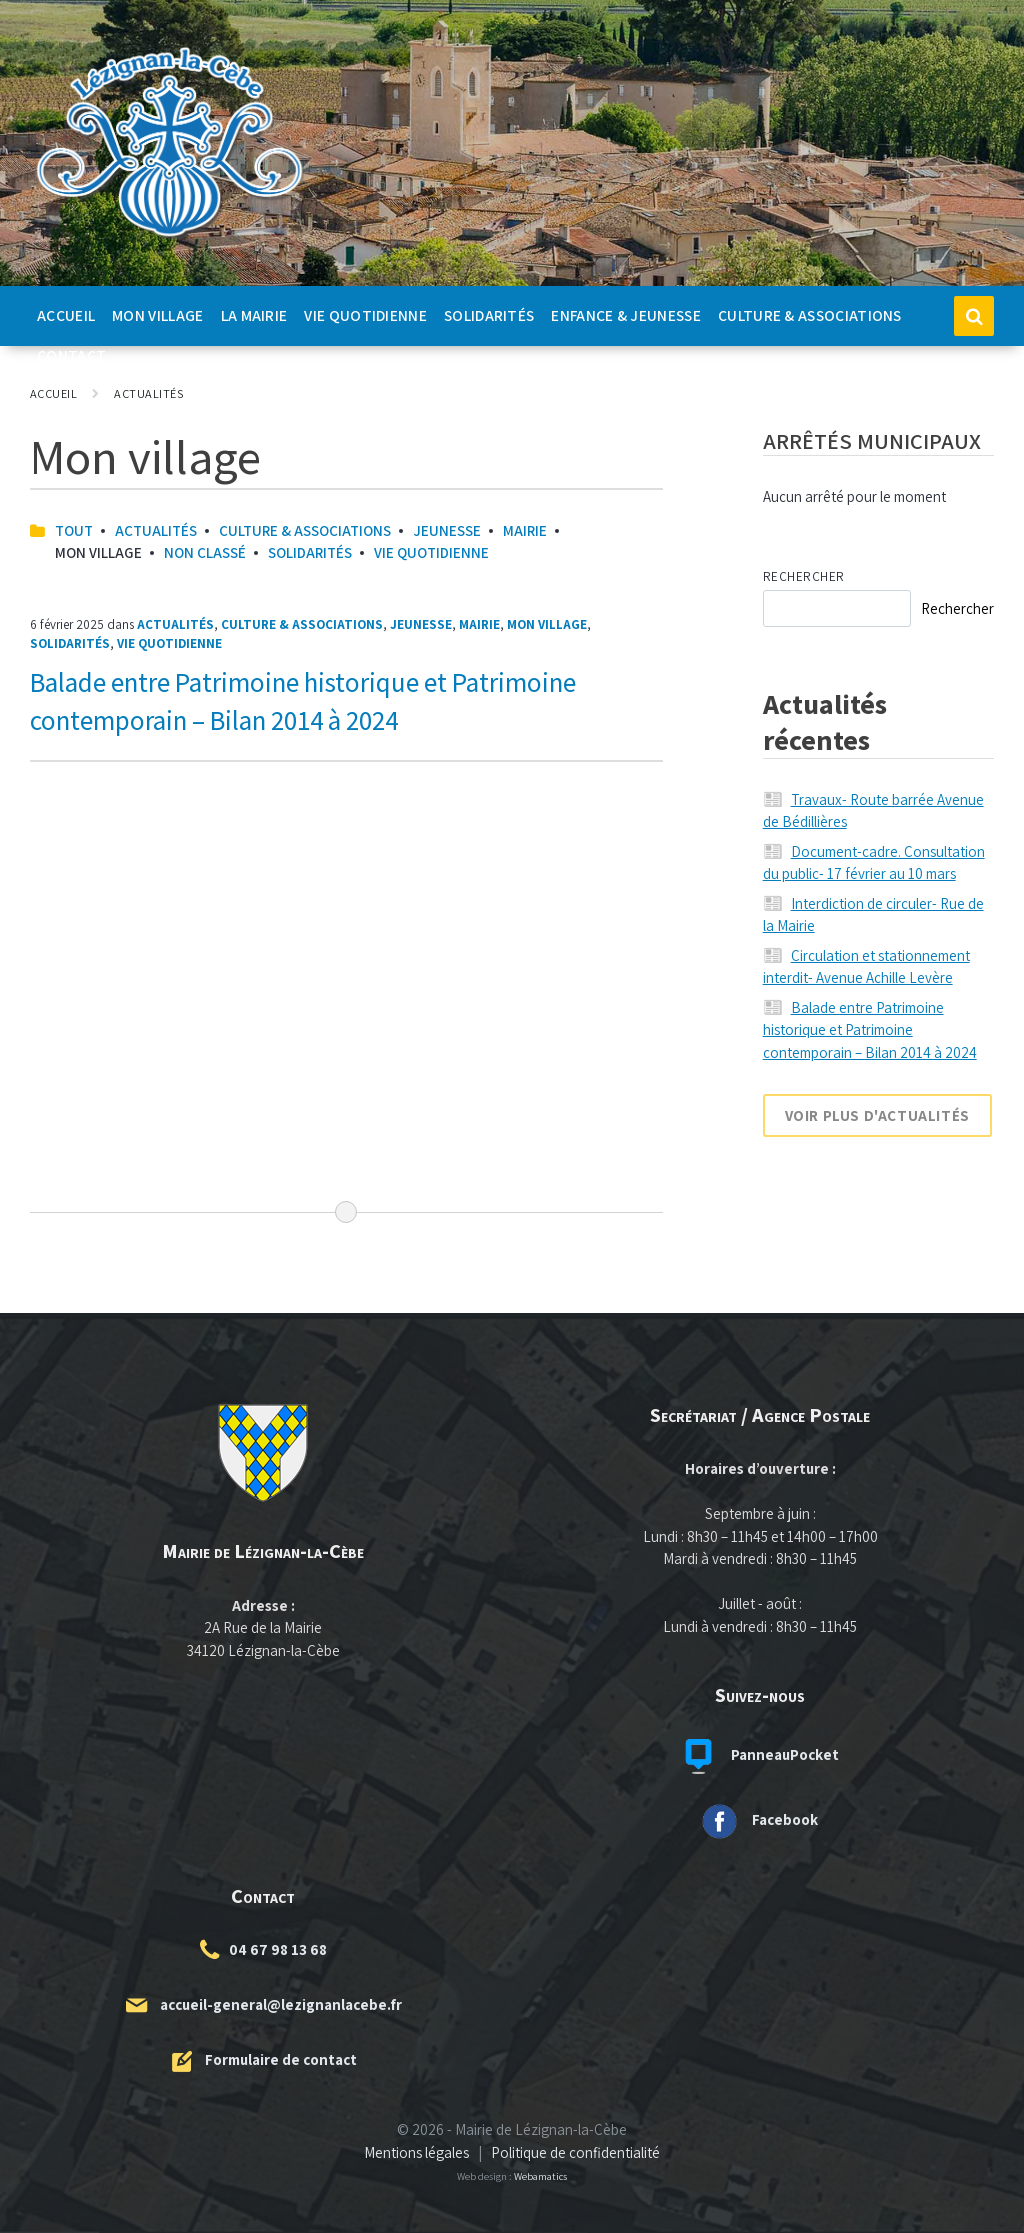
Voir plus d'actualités (877, 1115)
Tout (74, 530)
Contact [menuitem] (71, 355)
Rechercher (804, 576)
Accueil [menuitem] (66, 315)
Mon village (547, 624)
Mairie (525, 530)
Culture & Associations (305, 530)
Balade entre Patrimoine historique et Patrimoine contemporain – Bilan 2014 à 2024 (870, 1030)
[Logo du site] (170, 237)
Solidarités (310, 552)
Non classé (205, 552)
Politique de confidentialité (575, 2152)
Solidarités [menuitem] (489, 315)
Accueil (53, 393)
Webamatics (540, 2176)
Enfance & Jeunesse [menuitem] (626, 315)
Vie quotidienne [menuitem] (365, 315)
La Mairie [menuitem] (254, 315)
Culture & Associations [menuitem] (810, 315)
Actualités (148, 393)
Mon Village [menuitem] (157, 315)
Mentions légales (416, 2152)
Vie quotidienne (431, 552)
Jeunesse (447, 530)
